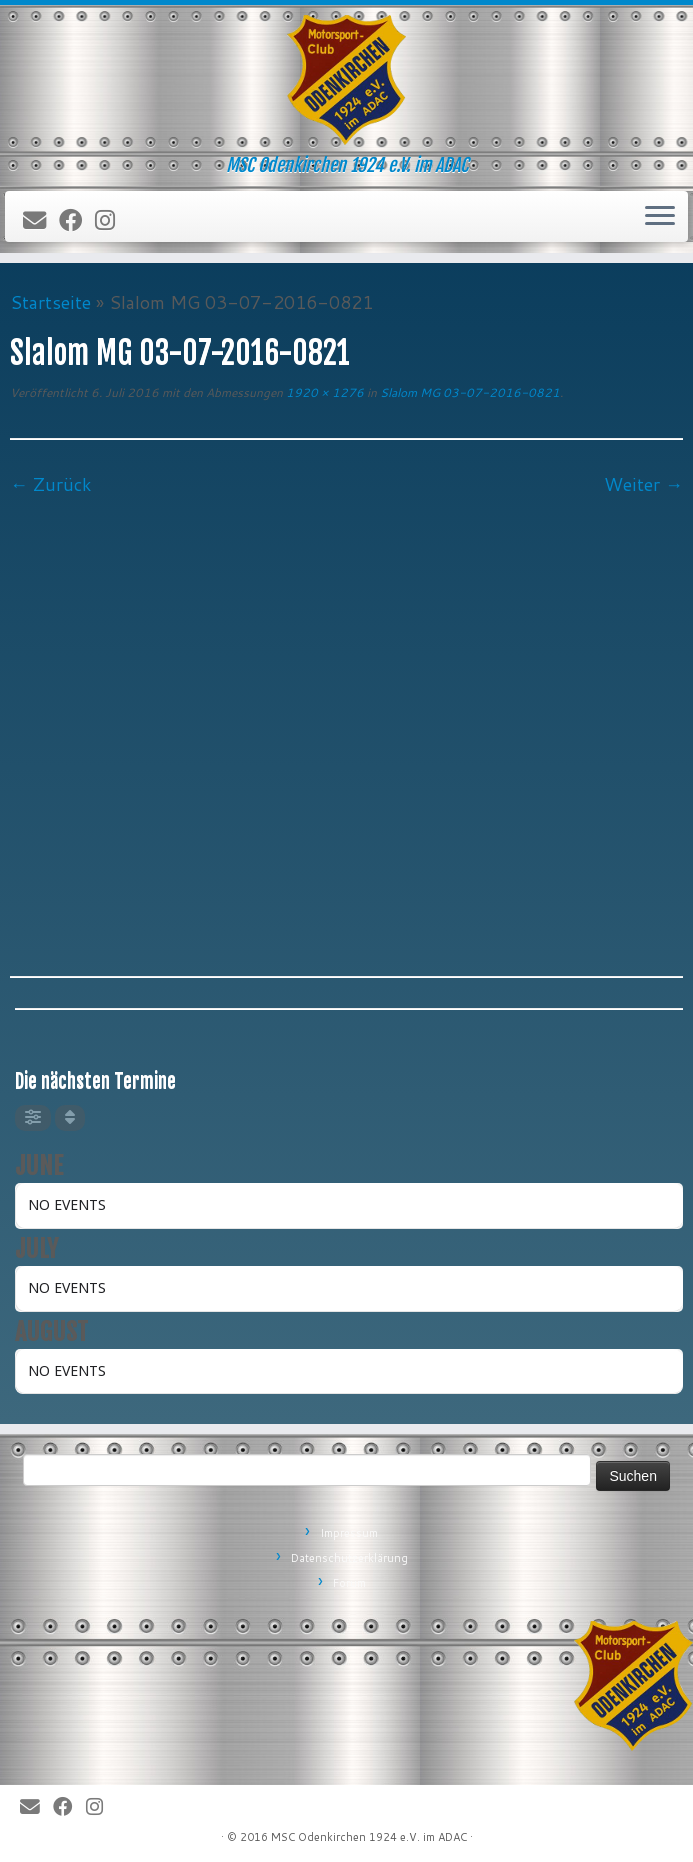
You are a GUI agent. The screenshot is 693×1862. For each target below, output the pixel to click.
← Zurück (51, 484)
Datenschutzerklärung (349, 1558)
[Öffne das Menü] (660, 217)
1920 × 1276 (323, 392)
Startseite (50, 302)
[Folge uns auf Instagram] (111, 221)
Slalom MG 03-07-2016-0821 (468, 392)
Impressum (349, 1533)
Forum (349, 1583)
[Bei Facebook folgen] (77, 221)
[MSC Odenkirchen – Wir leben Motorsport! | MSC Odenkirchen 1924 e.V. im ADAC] (346, 80)
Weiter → (643, 484)
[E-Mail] (41, 221)
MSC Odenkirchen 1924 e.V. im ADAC (369, 1837)
